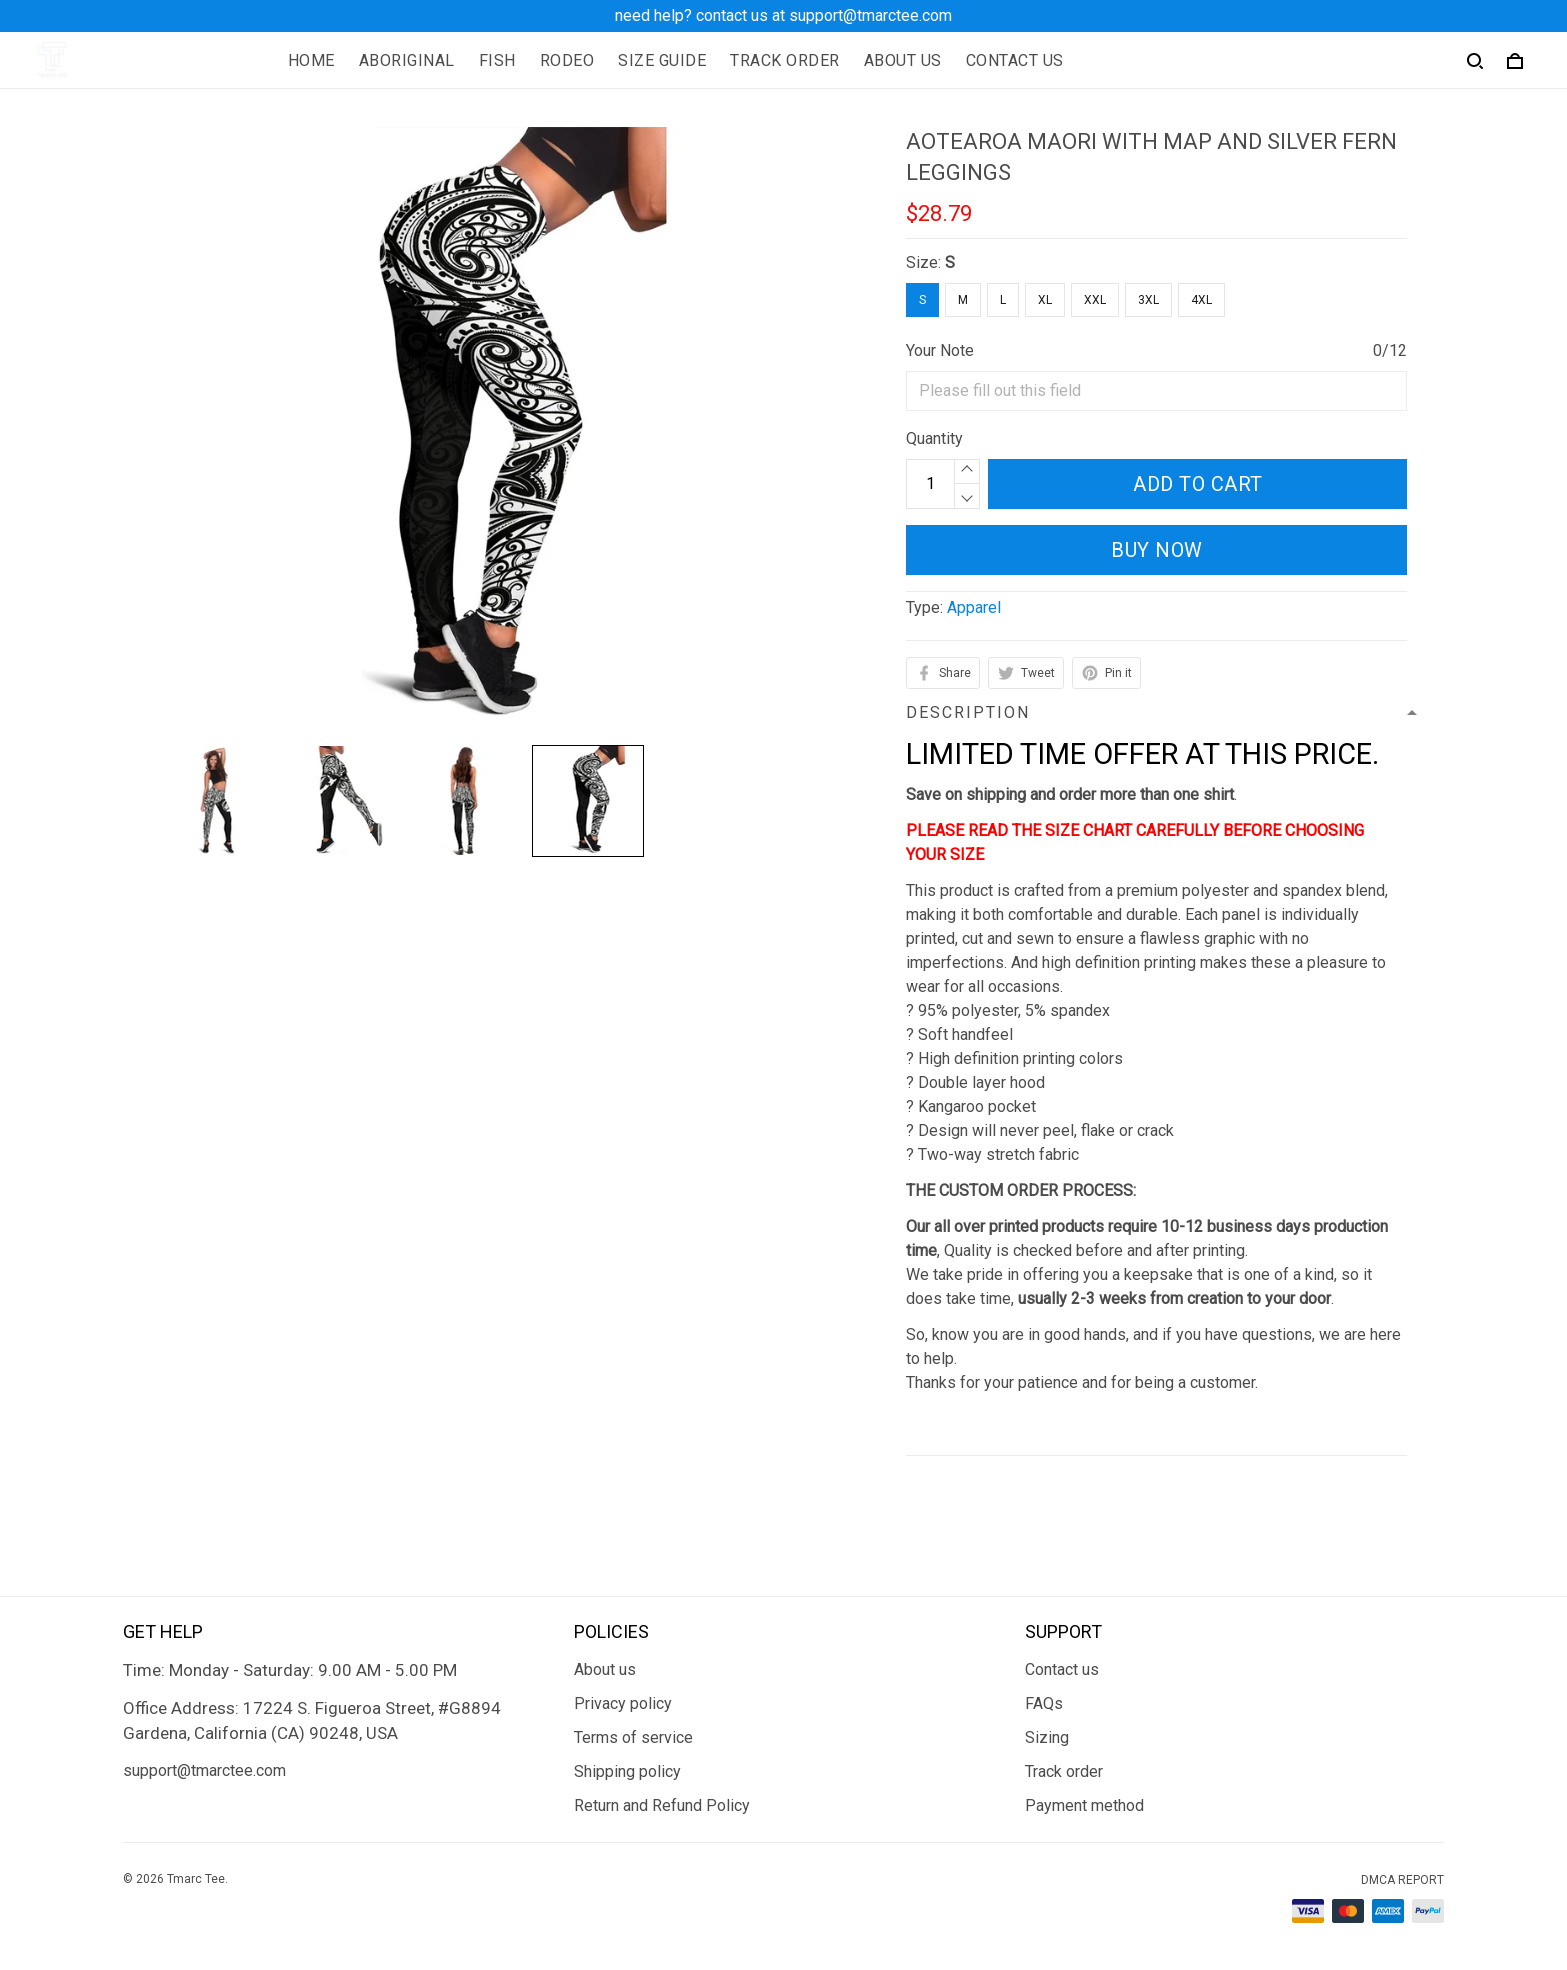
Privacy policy (623, 1703)
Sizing (1047, 1737)
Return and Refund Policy (662, 1805)
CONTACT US (1015, 60)
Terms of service (633, 1737)
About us (605, 1669)
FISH (497, 60)
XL (1045, 300)
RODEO (567, 60)
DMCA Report (1402, 1880)
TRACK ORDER (785, 60)
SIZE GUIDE (662, 60)
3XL (1148, 300)
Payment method (1084, 1805)
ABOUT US (903, 60)
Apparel (974, 607)
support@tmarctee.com (204, 1770)
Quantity (934, 438)
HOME (311, 60)
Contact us (1062, 1669)
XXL (1095, 300)
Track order (1064, 1771)
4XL (1201, 300)
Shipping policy (627, 1771)
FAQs (1044, 1703)
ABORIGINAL (407, 60)
